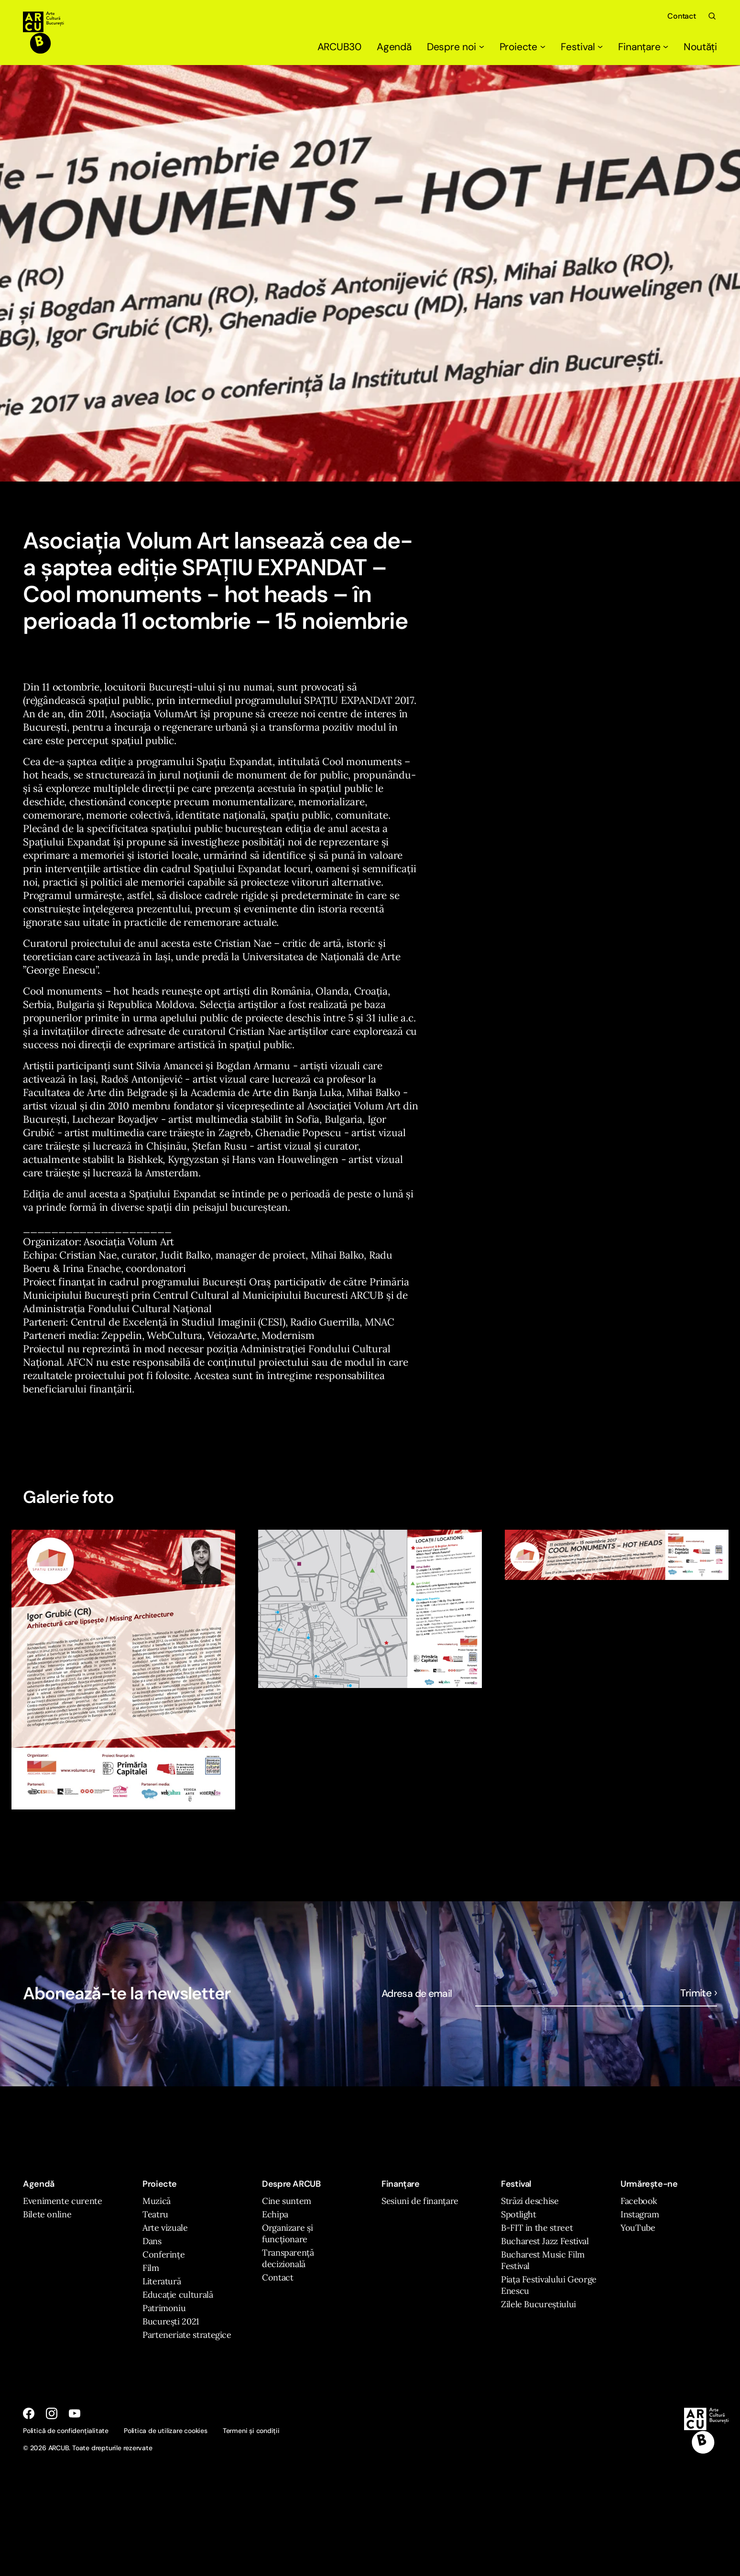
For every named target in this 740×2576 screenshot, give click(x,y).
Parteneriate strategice (186, 2334)
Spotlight (518, 2214)
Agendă (394, 47)
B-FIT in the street (537, 2227)
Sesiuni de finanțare (419, 2200)
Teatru (155, 2214)
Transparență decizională (288, 2258)
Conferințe (163, 2254)
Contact (681, 16)
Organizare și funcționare (287, 2233)
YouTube (637, 2227)
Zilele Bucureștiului (538, 2304)
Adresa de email (416, 1993)
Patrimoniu (163, 2307)
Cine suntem (286, 2200)
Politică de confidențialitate (66, 2430)
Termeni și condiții (251, 2430)
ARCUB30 (339, 47)
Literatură (161, 2281)
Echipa (275, 2214)
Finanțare (643, 47)
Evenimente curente (62, 2200)
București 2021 (170, 2321)
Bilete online (47, 2214)
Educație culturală (177, 2294)
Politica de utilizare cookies (165, 2430)
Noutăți (700, 47)
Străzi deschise (530, 2200)
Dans (152, 2241)
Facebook (638, 2200)
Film (150, 2267)
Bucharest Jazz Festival (545, 2241)
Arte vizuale (165, 2227)
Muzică (156, 2200)
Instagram (639, 2214)
